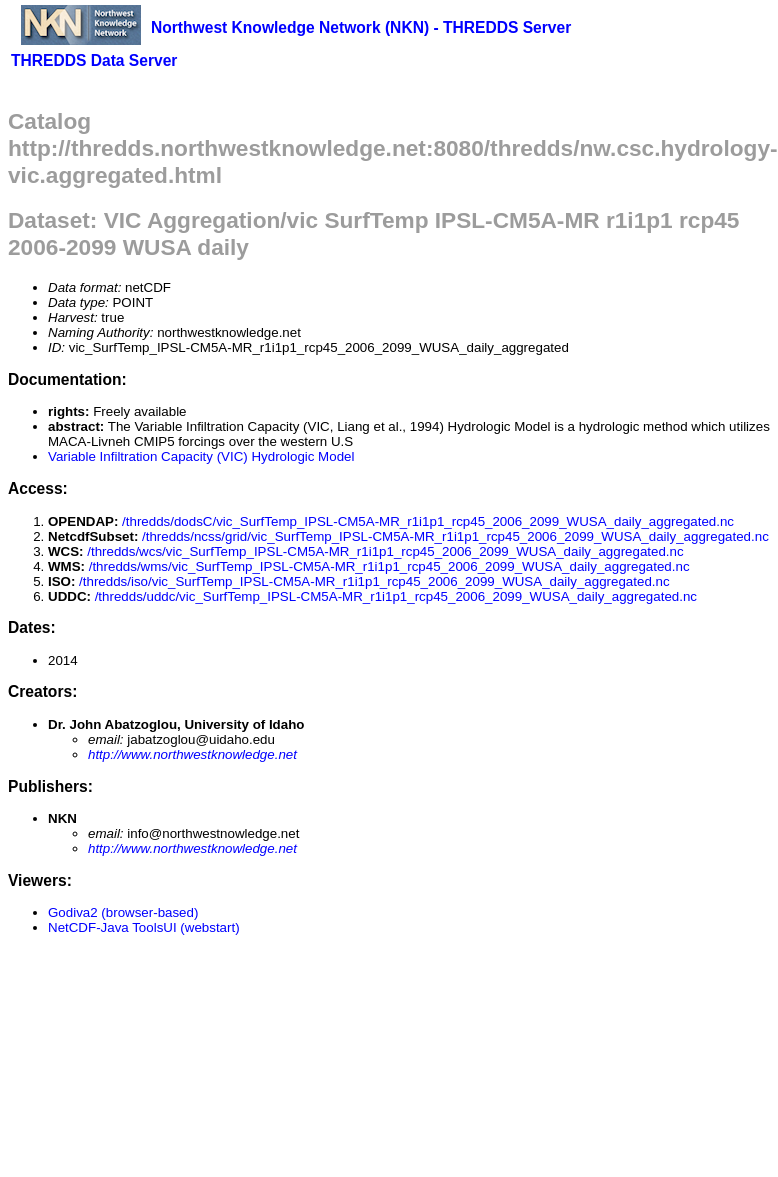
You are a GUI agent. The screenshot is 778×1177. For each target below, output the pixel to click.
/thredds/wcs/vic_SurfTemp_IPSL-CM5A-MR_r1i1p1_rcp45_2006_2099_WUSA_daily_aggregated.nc (385, 551)
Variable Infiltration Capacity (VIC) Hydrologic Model (201, 456)
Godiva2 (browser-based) (123, 912)
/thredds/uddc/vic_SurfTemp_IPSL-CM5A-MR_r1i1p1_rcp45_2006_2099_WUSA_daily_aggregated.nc (396, 596)
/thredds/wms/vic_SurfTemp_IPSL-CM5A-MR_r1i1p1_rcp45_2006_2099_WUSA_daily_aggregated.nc (389, 566)
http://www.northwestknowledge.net (192, 754)
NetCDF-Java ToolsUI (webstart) (144, 927)
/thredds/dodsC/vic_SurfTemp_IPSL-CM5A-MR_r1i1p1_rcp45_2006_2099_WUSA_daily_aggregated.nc (428, 521)
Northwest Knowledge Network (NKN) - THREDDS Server (361, 27)
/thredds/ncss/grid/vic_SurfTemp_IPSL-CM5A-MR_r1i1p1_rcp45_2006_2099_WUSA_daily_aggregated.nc (455, 536)
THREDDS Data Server (94, 60)
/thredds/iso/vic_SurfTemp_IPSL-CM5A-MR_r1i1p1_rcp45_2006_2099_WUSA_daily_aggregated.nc (374, 581)
